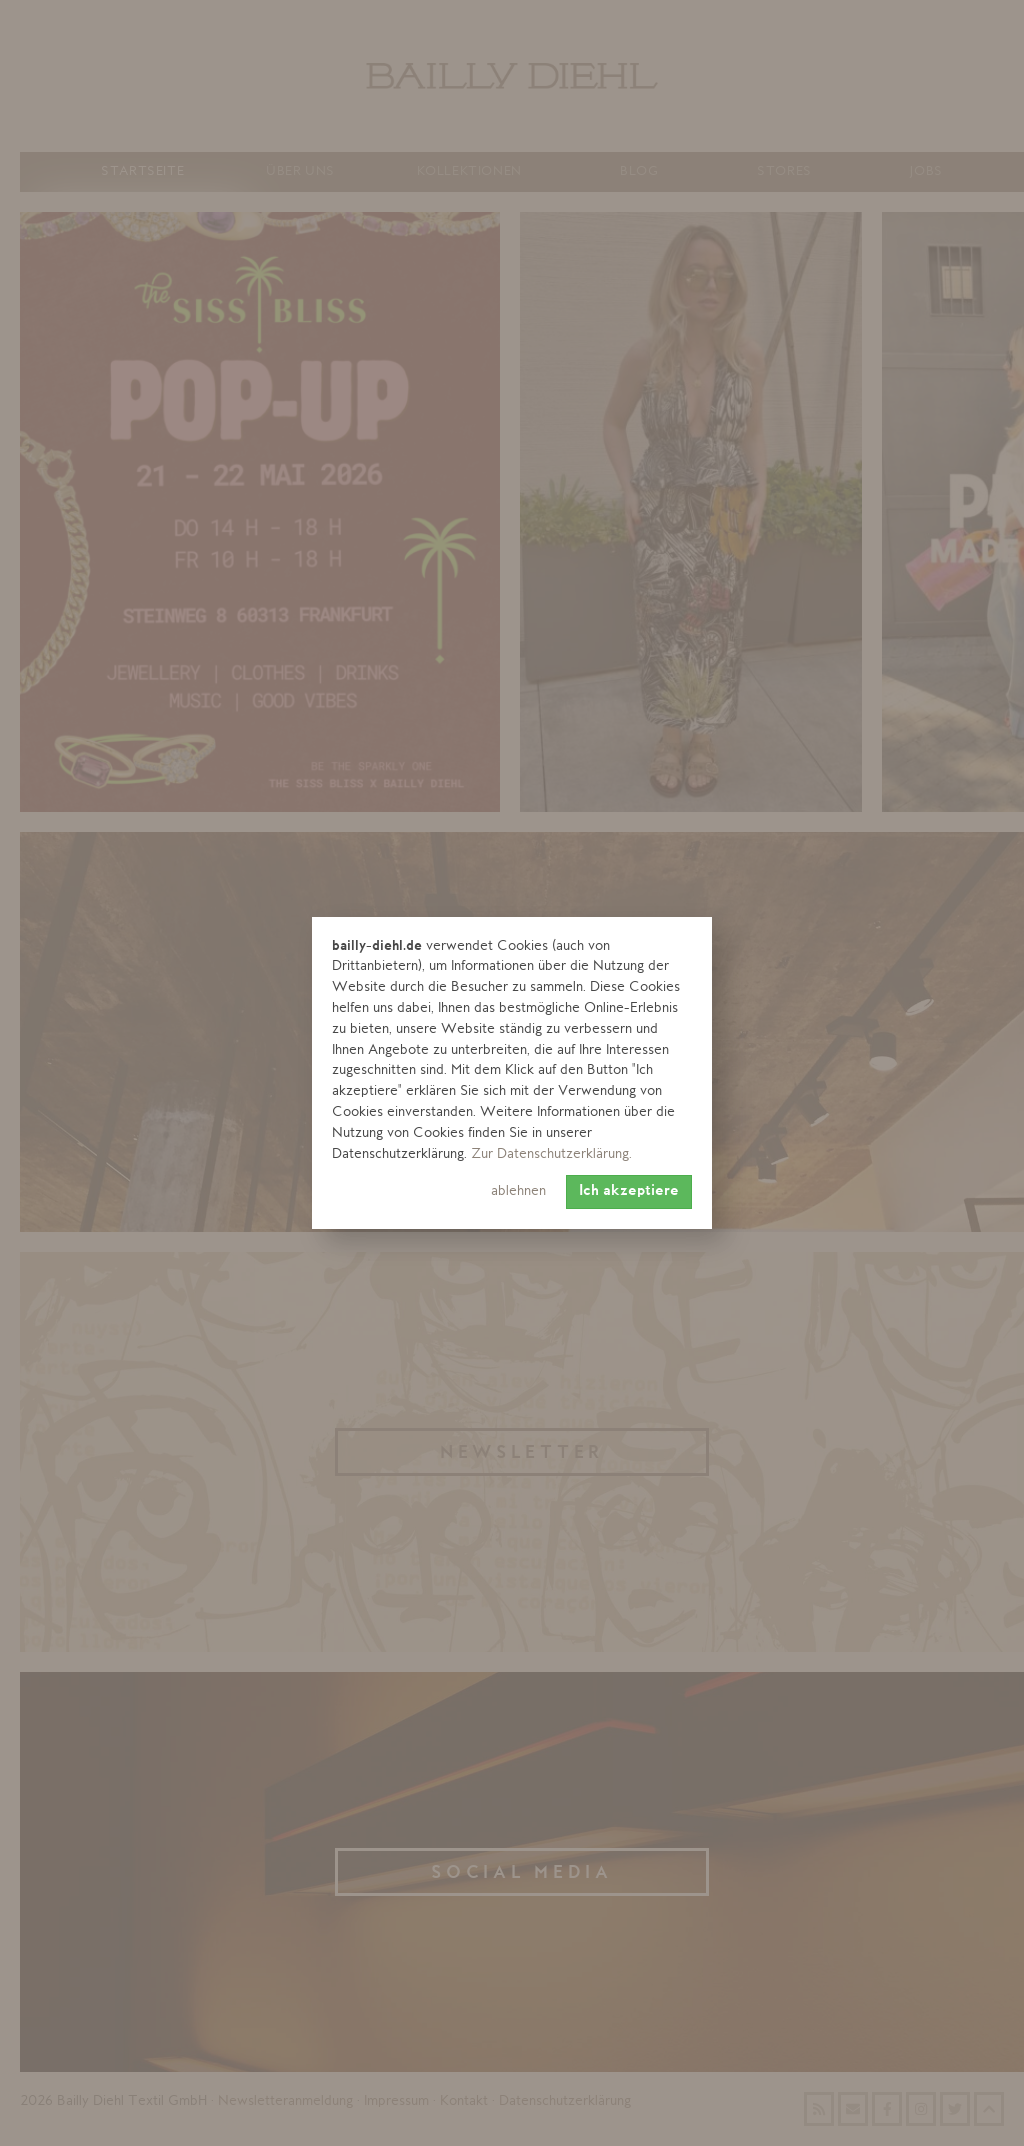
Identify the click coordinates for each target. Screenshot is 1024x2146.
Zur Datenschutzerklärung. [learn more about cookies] (551, 1154)
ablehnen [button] (518, 1191)
